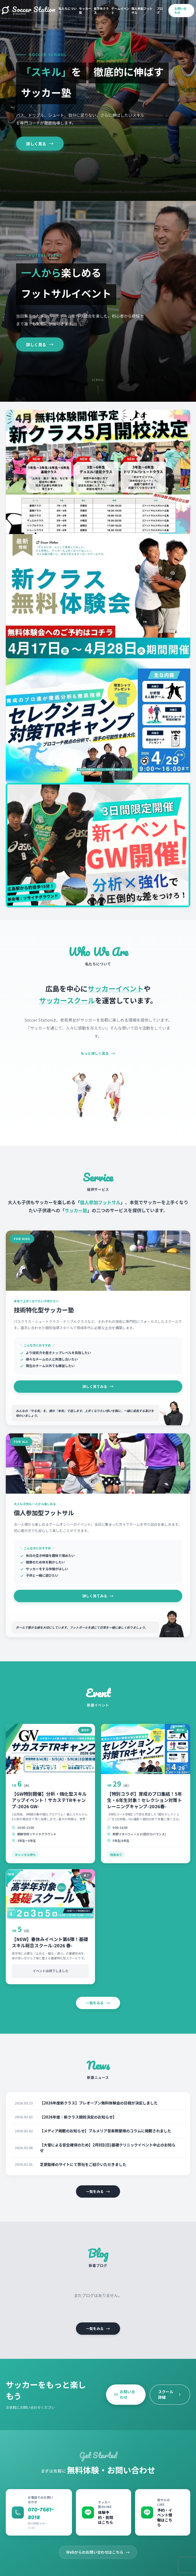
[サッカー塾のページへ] (40, 144)
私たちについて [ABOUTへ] (68, 10)
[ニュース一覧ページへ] (98, 2191)
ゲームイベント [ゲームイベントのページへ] (120, 10)
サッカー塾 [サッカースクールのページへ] (85, 10)
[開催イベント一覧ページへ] (98, 2003)
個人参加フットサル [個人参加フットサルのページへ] (141, 10)
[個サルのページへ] (88, 1596)
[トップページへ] (30, 10)
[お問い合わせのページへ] (181, 10)
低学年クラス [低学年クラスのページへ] (101, 10)
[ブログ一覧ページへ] (98, 2328)
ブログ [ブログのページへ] (160, 10)
